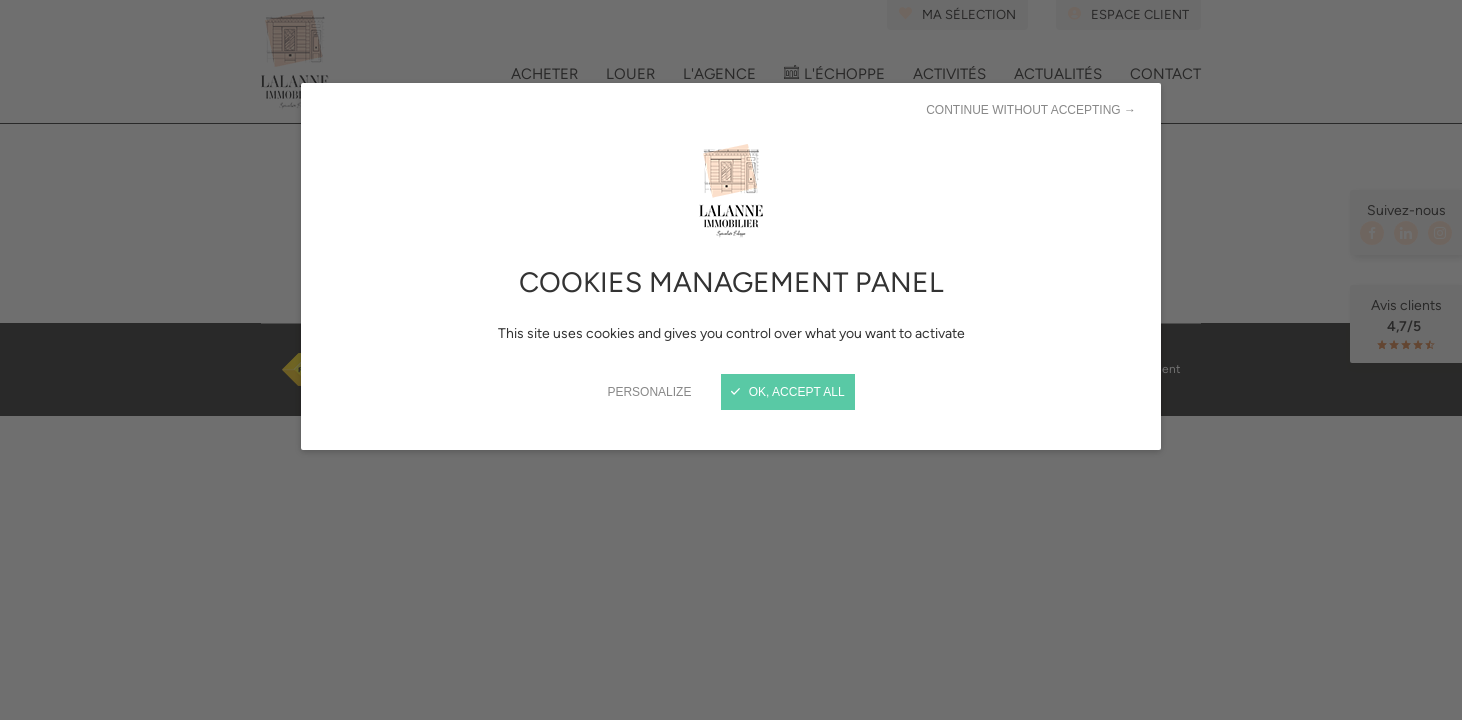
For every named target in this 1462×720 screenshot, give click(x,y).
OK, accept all (787, 392)
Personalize (649, 392)
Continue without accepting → (1031, 110)
